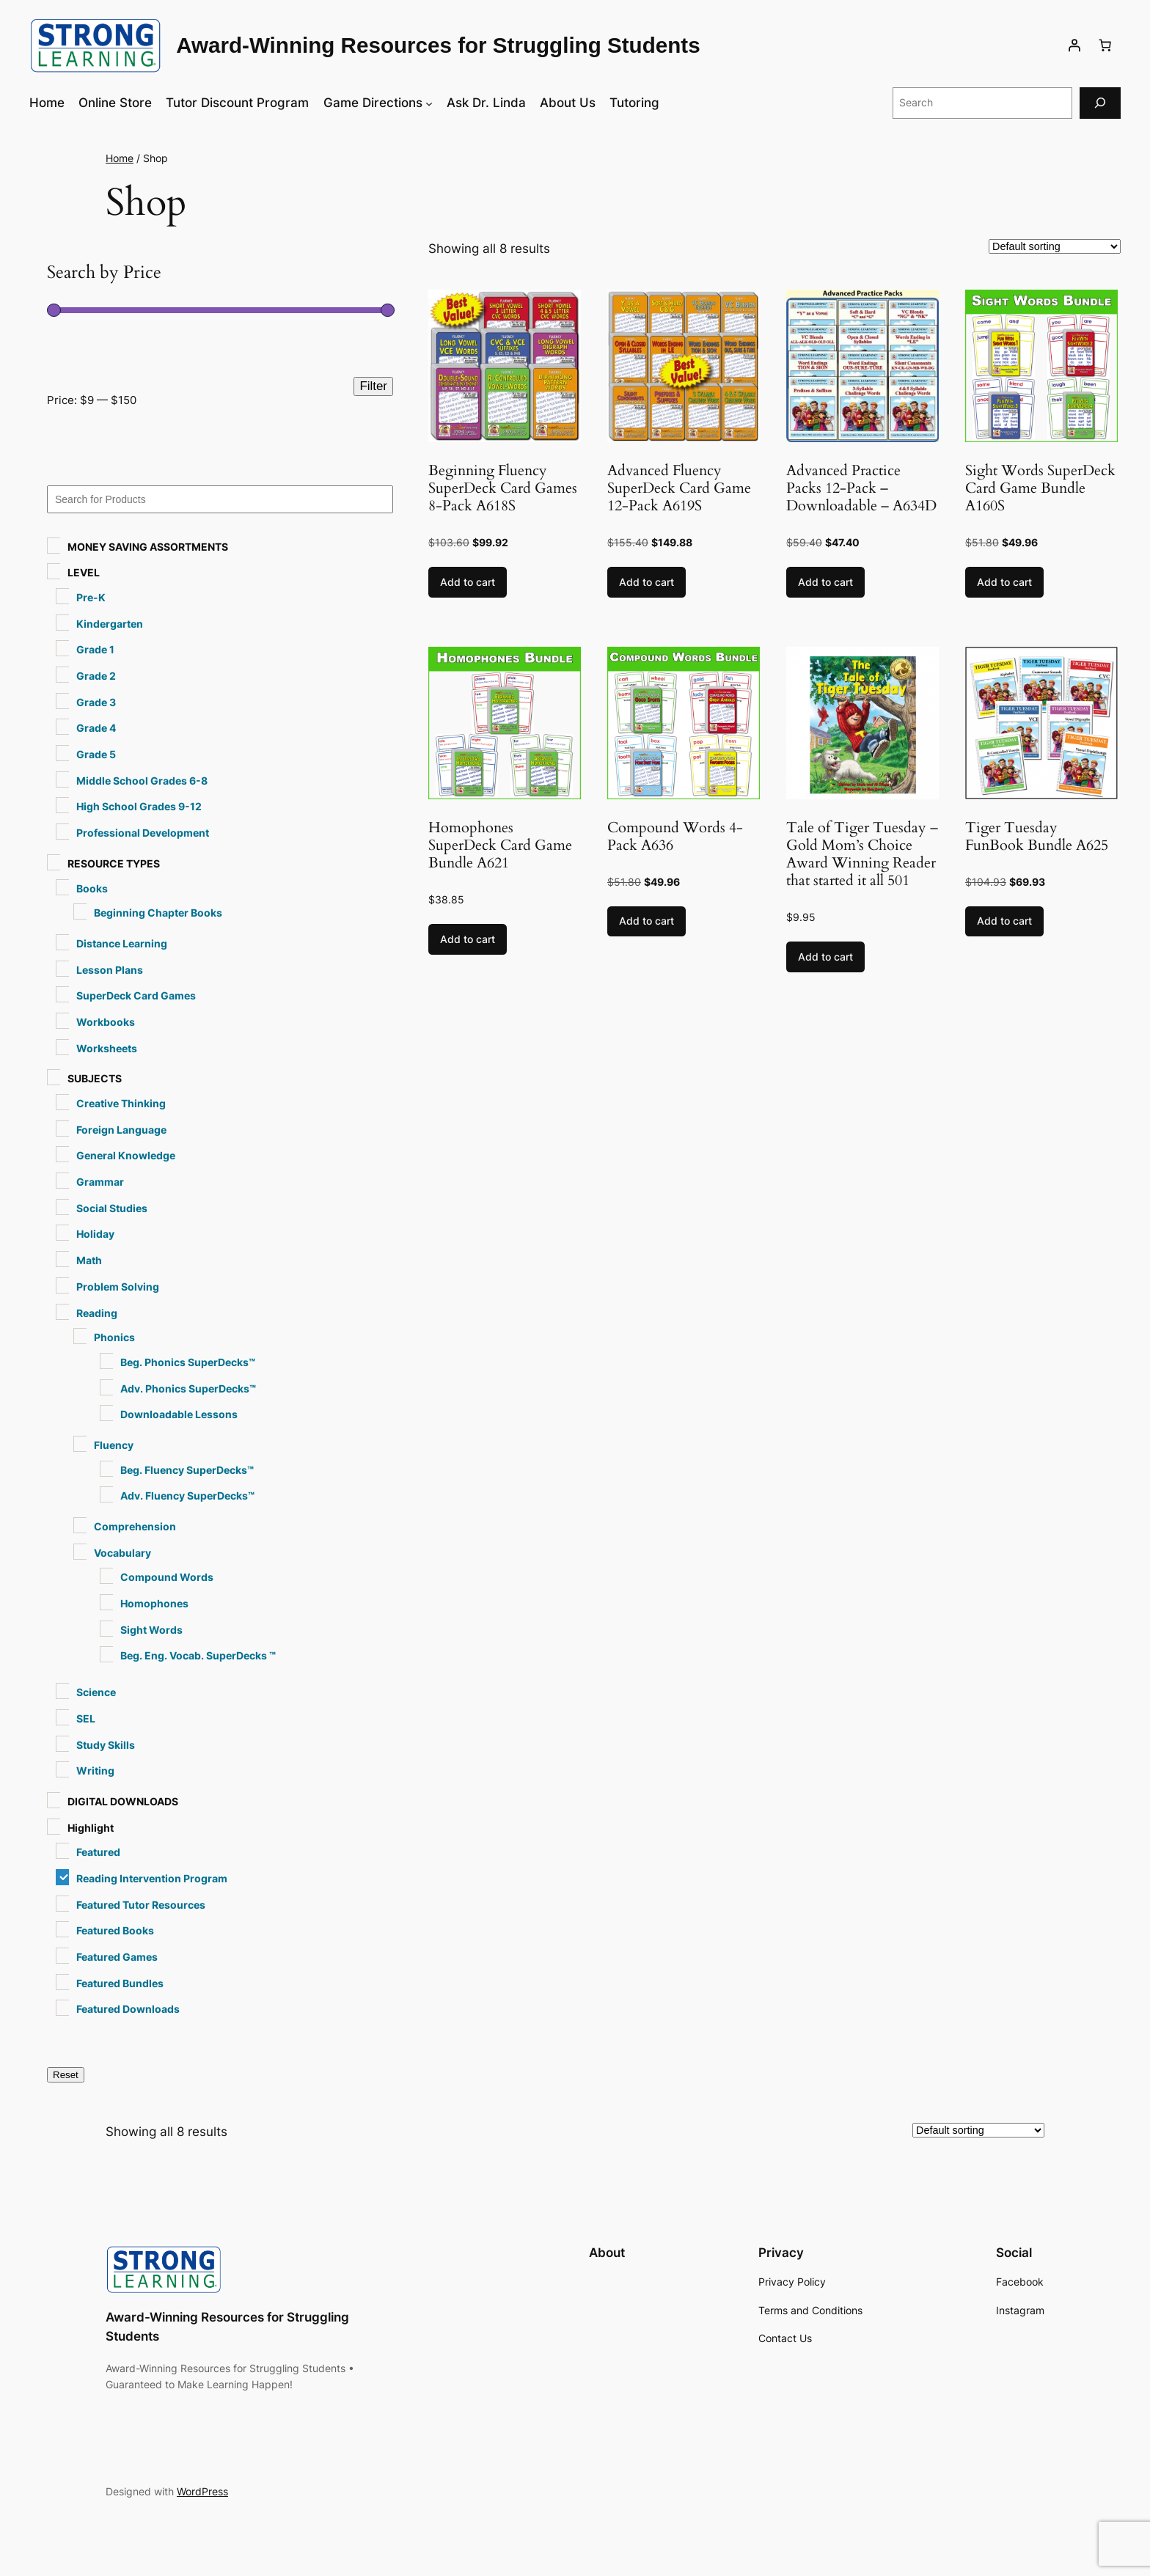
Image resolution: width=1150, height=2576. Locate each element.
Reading (96, 1313)
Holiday (95, 1234)
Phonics (114, 1337)
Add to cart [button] (467, 582)
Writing (95, 1770)
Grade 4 (96, 728)
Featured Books (115, 1930)
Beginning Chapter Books (158, 912)
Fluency (113, 1445)
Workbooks (105, 1022)
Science (96, 1692)
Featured (98, 1852)
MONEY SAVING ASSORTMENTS (147, 546)
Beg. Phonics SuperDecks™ (187, 1362)
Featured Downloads (128, 2009)
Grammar (100, 1181)
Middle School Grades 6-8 (142, 780)
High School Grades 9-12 (139, 806)
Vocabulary (122, 1552)
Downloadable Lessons (179, 1414)
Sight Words (151, 1629)
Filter (373, 386)
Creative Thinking (121, 1103)
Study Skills (105, 1745)
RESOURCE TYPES (113, 863)
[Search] (1100, 103)
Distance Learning (121, 943)
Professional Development (142, 832)
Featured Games (117, 1957)
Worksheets (106, 1048)
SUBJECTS (94, 1078)
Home (119, 158)
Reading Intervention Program (151, 1878)
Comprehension (135, 1526)
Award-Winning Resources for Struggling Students (438, 45)
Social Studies (111, 1208)
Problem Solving (117, 1286)
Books (92, 888)
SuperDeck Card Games (136, 995)
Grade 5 (96, 754)
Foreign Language (121, 1129)
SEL (85, 1718)
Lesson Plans (109, 970)
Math (89, 1260)
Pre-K (91, 597)
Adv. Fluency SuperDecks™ (187, 1495)
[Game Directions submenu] (429, 102)
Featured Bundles (120, 1983)
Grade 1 (95, 649)
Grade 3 (96, 702)
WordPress (202, 2491)
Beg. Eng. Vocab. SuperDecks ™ (198, 1655)
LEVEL (83, 572)
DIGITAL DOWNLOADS (122, 1801)
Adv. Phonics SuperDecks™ (188, 1388)
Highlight (90, 1827)
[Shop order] (1055, 246)
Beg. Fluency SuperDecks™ (187, 1470)
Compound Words (166, 1577)
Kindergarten (109, 623)
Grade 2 (96, 675)
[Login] (1074, 45)
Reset (65, 2074)
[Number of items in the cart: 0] (1105, 45)
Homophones (154, 1603)
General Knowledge (125, 1155)
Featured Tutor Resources (140, 1904)
